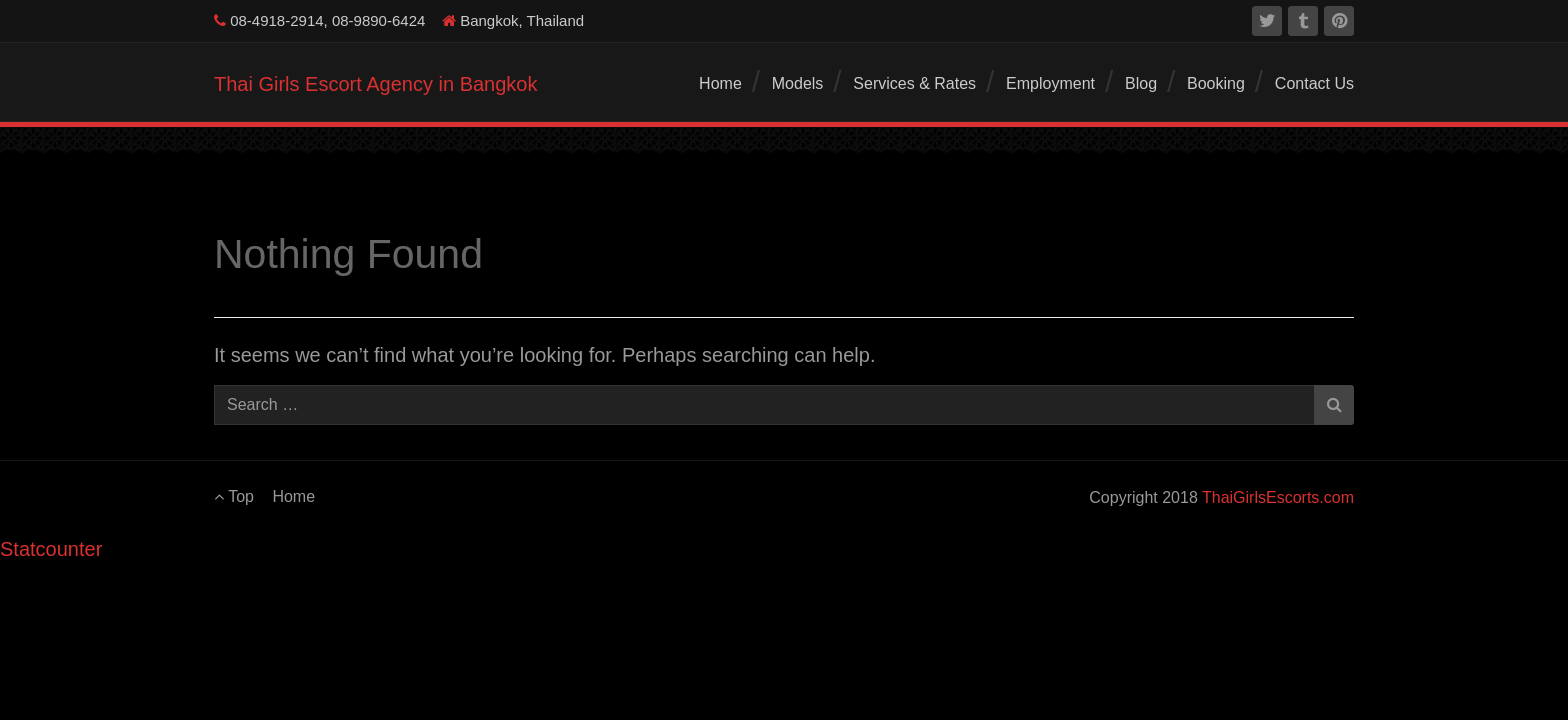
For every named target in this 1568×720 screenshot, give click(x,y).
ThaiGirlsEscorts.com (1278, 497)
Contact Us (1314, 83)
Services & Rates (914, 83)
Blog (1141, 83)
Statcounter (51, 549)
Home (720, 83)
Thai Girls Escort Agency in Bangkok (375, 84)
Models (798, 83)
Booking (1216, 83)
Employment (1050, 83)
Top (234, 496)
